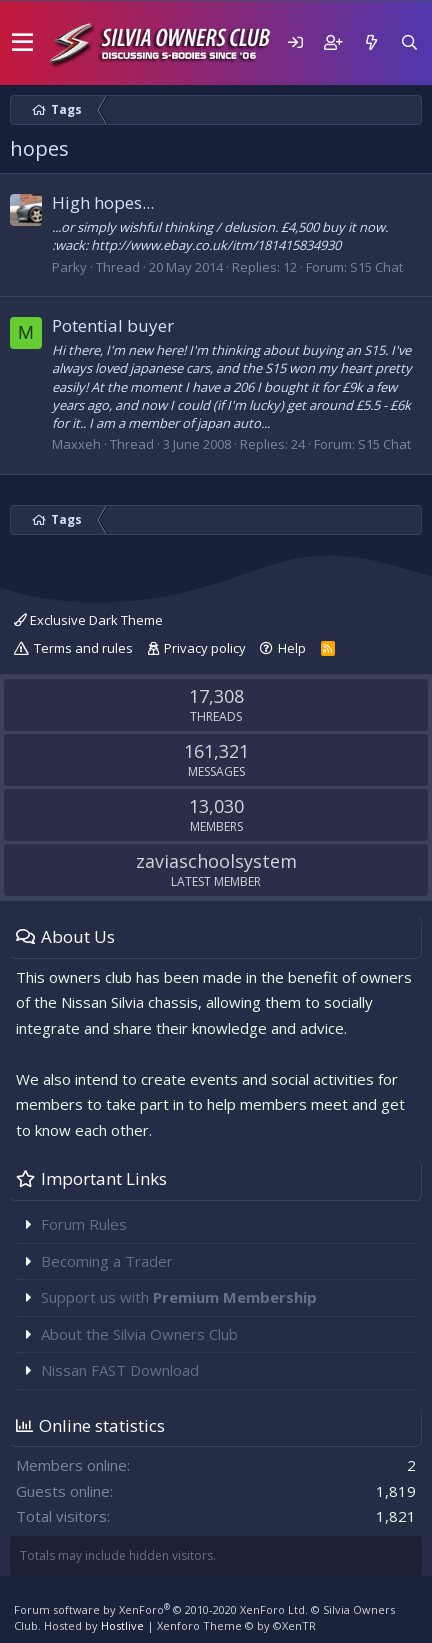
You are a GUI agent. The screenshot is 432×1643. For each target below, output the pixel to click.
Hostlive (122, 1625)
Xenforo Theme (236, 1625)
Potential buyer (113, 325)
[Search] (409, 42)
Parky (69, 267)
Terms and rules (83, 648)
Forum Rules (84, 1224)
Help (292, 648)
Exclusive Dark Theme (88, 620)
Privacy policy (205, 648)
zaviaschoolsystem (216, 861)
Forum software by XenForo (161, 1609)
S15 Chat (376, 267)
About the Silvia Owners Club (139, 1334)
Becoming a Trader (107, 1261)
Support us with (179, 1297)
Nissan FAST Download (120, 1370)
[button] (22, 43)
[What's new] (371, 42)
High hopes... (103, 202)
